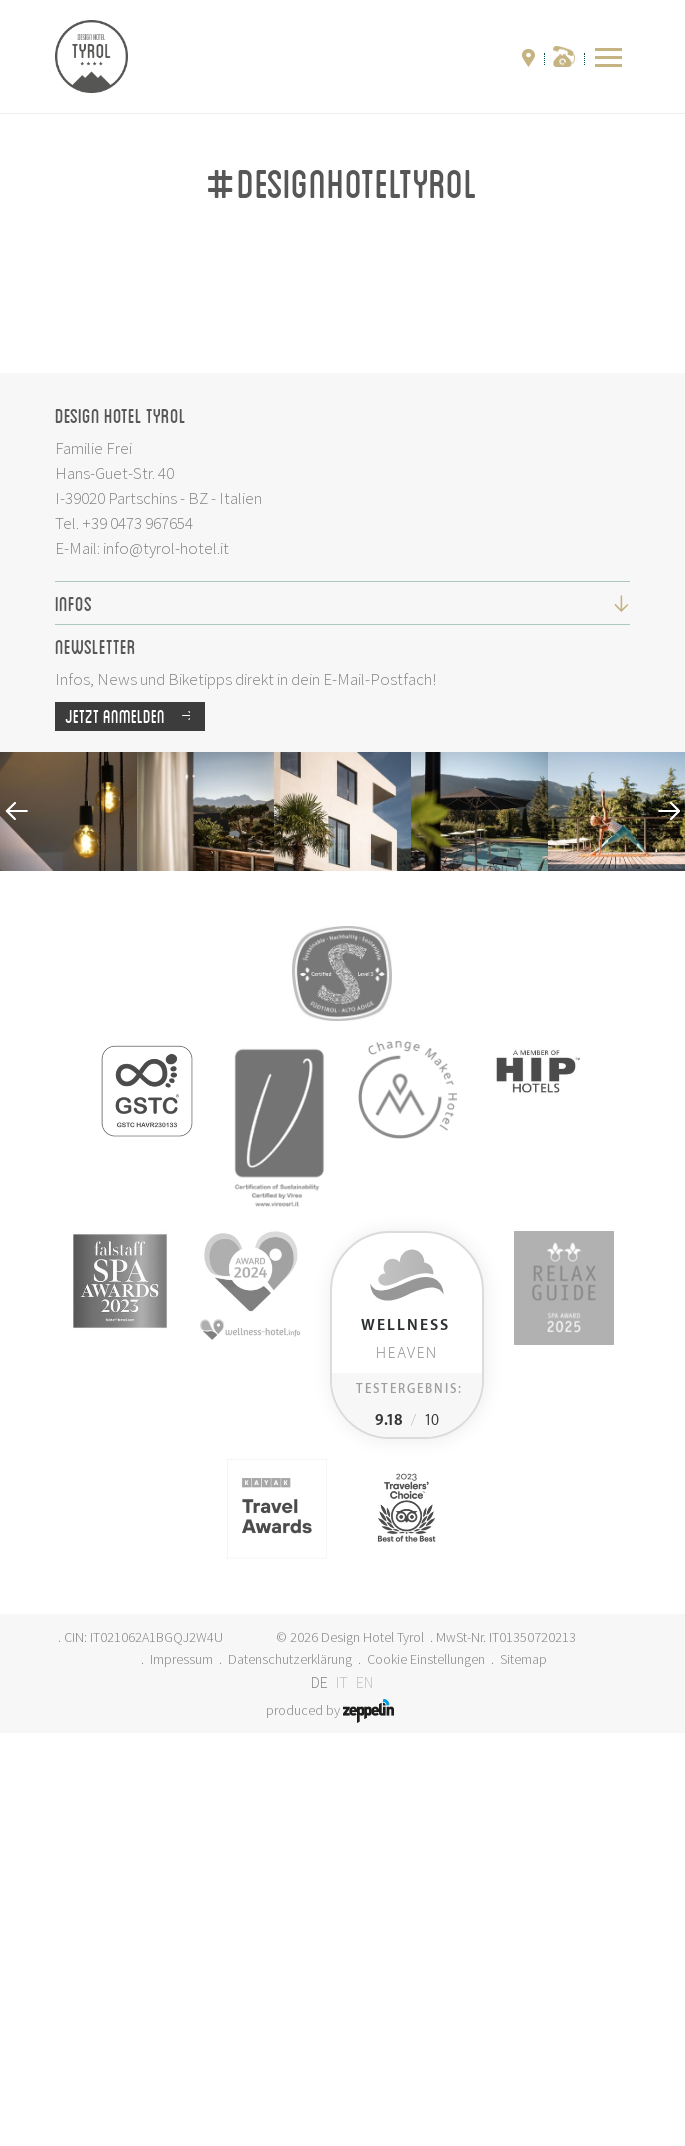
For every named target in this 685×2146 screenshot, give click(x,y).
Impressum (181, 2072)
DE (319, 2095)
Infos (342, 1016)
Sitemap (523, 2072)
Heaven (405, 1752)
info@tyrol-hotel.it (166, 961)
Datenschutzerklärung (290, 2072)
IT (342, 2095)
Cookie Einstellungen (426, 2072)
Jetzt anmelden (135, 1129)
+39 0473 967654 (137, 936)
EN (364, 2095)
